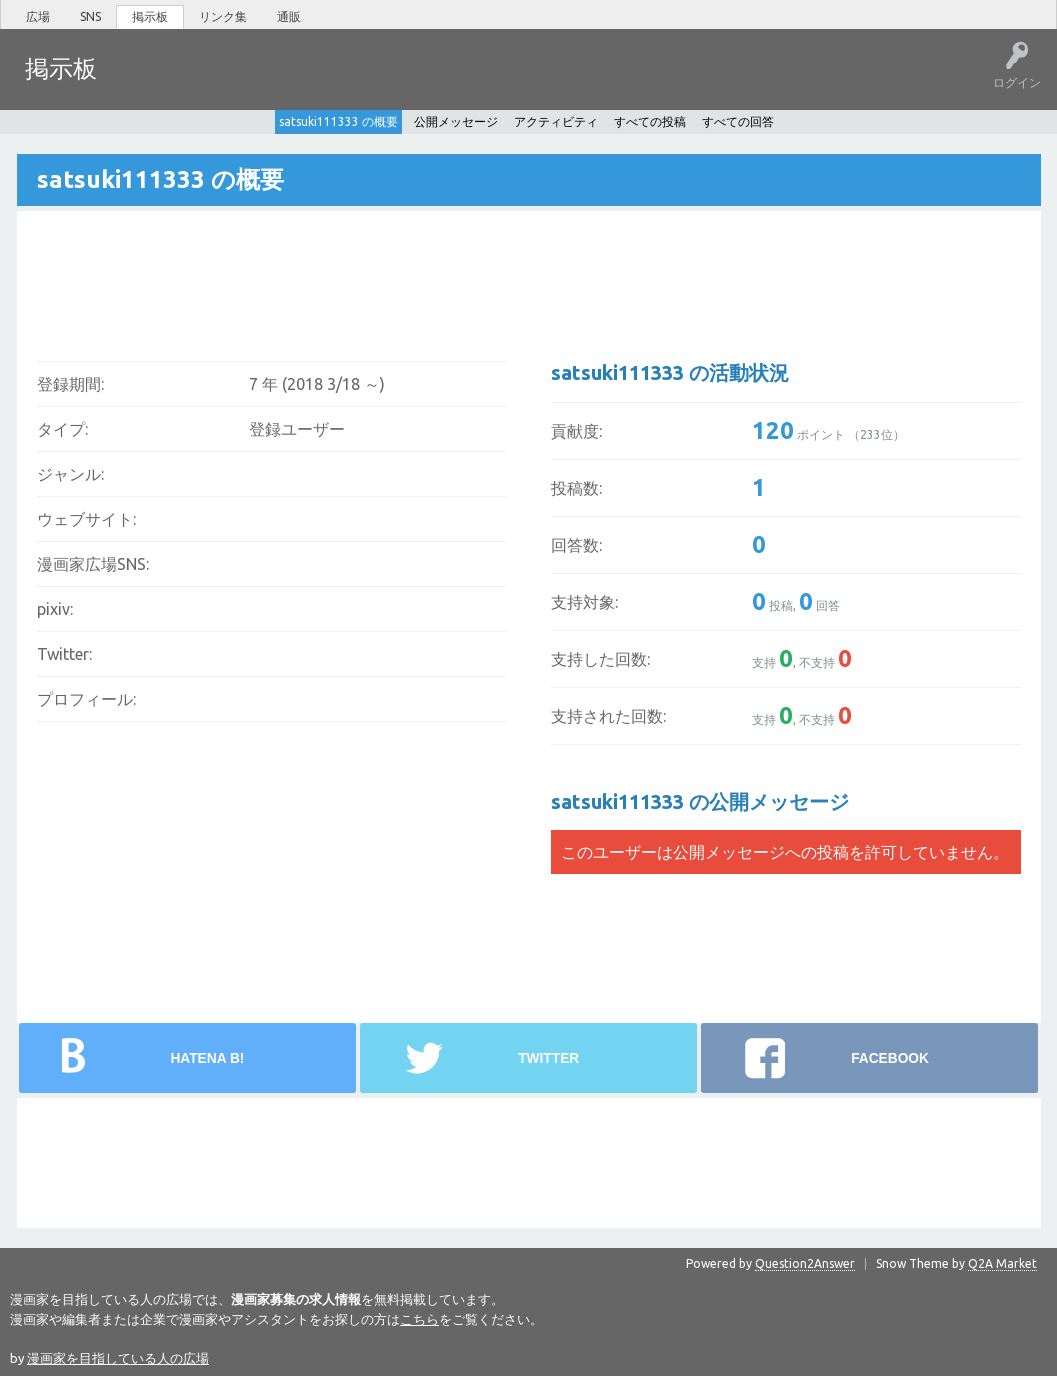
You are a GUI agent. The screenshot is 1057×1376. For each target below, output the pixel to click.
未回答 (209, 83)
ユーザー (336, 83)
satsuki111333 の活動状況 (670, 370)
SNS (90, 16)
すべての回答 (738, 119)
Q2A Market (1002, 1261)
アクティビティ (556, 119)
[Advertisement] (398, 271)
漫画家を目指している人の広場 (118, 1356)
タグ (271, 83)
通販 (289, 16)
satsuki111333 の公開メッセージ (700, 799)
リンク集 (223, 16)
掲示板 (150, 16)
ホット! (147, 83)
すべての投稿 (650, 119)
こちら (419, 1317)
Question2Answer (805, 1261)
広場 (38, 16)
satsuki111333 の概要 (338, 119)
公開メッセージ (456, 119)
